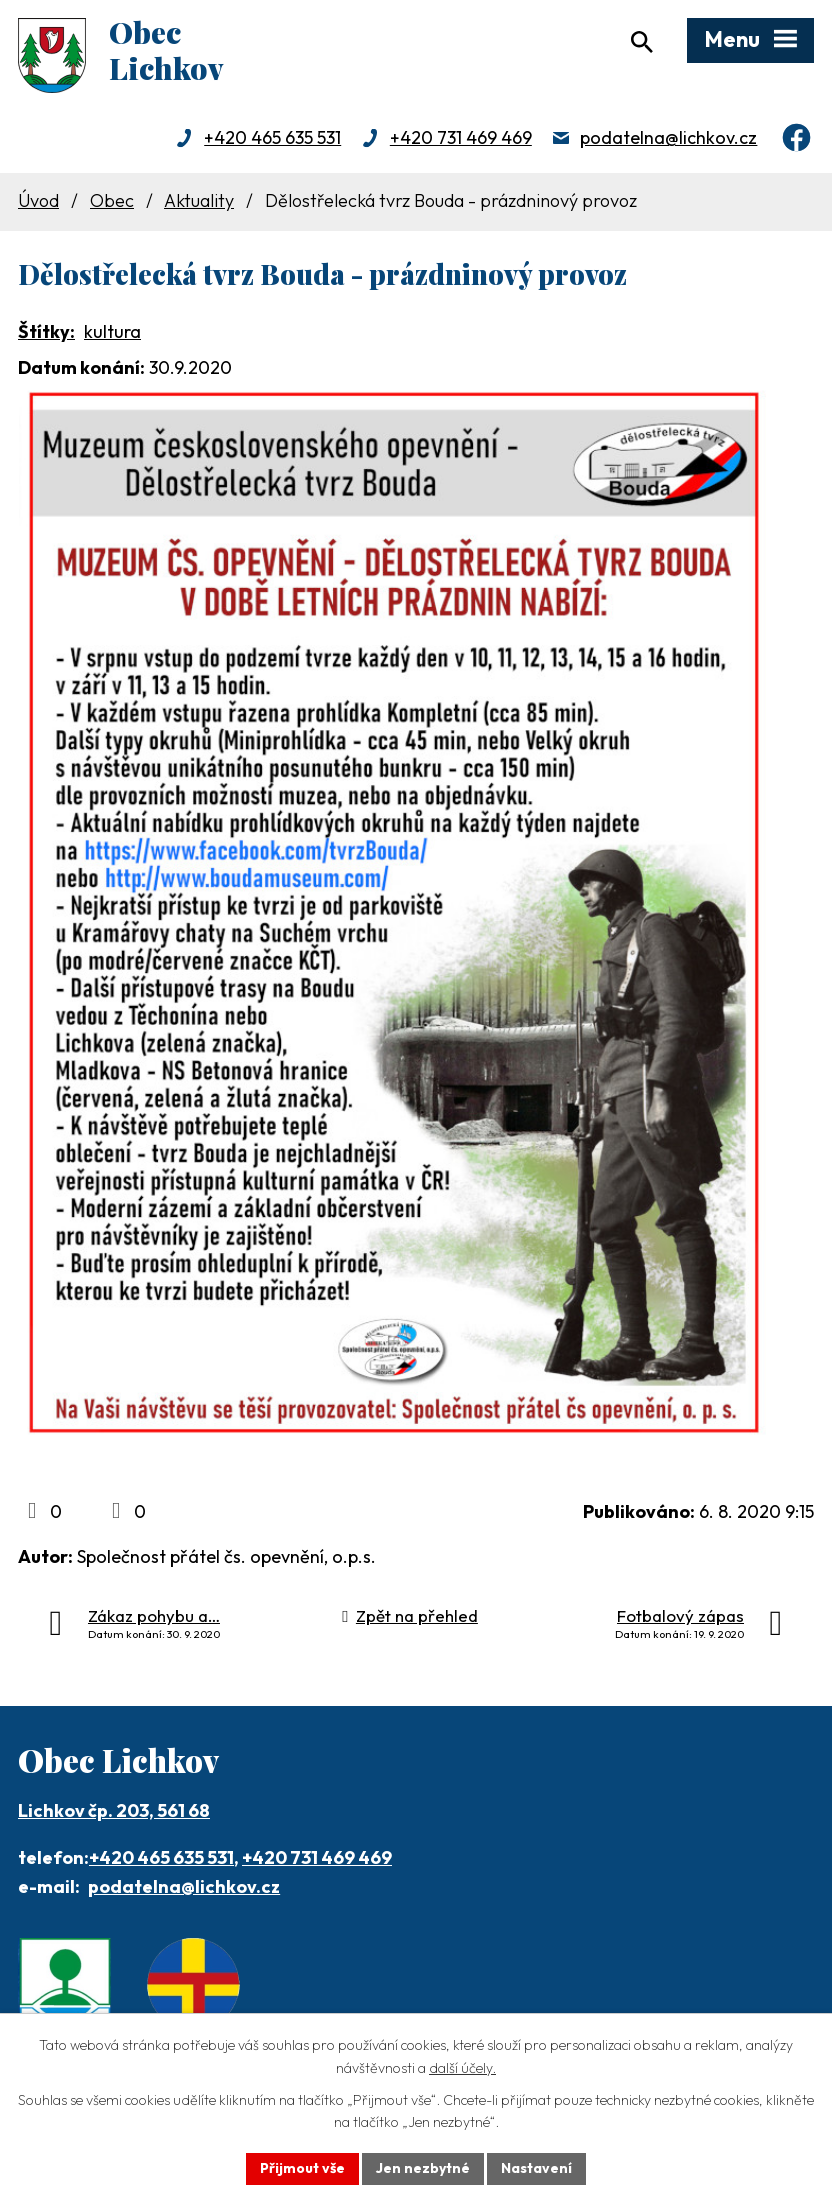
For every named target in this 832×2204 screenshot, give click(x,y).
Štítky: (46, 331)
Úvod (38, 200)
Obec (112, 200)
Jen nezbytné (423, 2168)
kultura (112, 331)
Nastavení (536, 2168)
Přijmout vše (302, 2168)
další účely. (462, 2068)
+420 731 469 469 (461, 137)
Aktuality (199, 200)
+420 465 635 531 (272, 137)
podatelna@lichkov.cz (668, 137)
